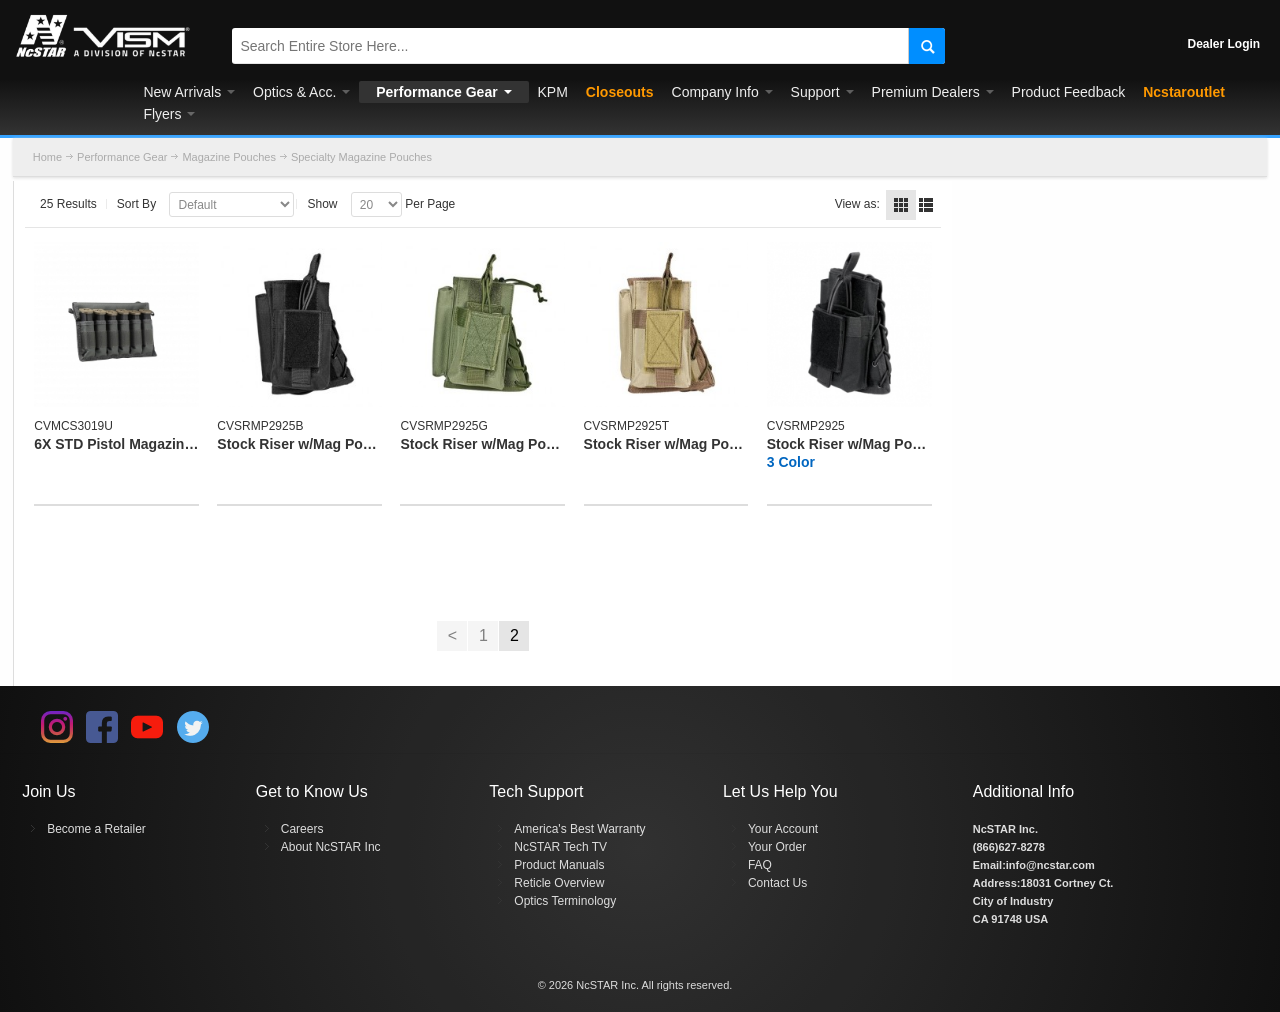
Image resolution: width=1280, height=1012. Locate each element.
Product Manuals (559, 865)
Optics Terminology (565, 901)
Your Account (783, 829)
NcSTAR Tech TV (560, 847)
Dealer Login (1224, 44)
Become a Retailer (96, 829)
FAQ (760, 865)
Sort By (136, 204)
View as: (857, 204)
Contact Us (777, 883)
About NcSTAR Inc (331, 847)
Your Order (777, 847)
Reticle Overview (559, 883)
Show (322, 204)
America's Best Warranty (579, 829)
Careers (302, 829)
